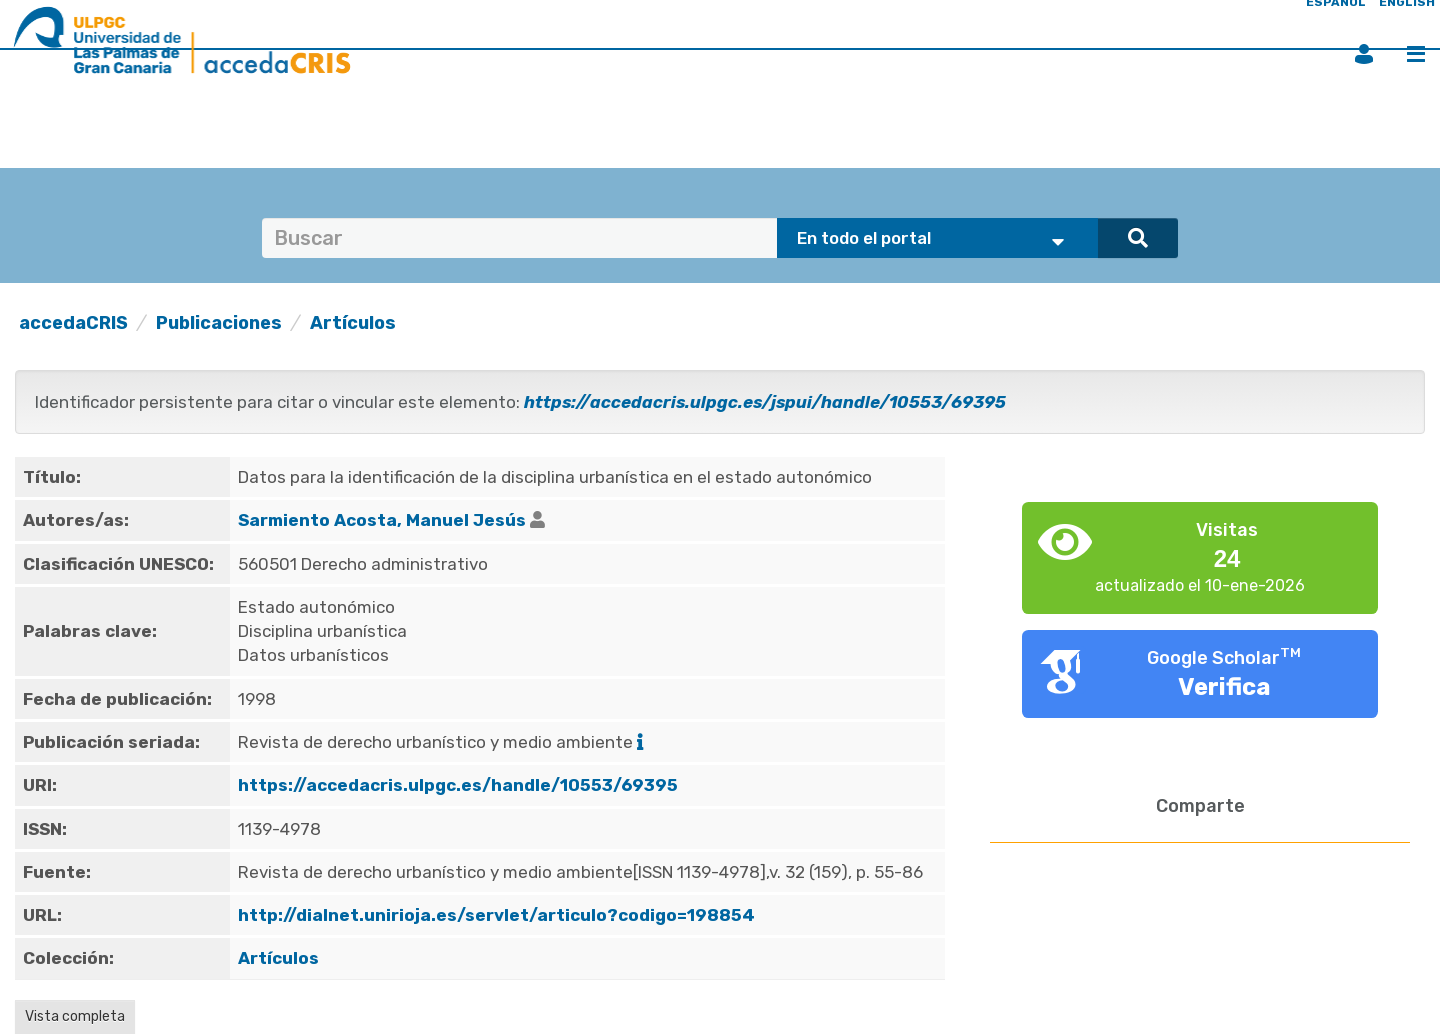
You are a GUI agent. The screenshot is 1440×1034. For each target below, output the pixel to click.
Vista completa (75, 1016)
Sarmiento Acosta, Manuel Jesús (382, 520)
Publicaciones (219, 323)
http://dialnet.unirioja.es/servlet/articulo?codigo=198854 (496, 915)
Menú (1416, 54)
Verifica (1224, 687)
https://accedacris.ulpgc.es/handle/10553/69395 (458, 785)
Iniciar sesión (1364, 54)
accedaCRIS (73, 323)
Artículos (353, 323)
